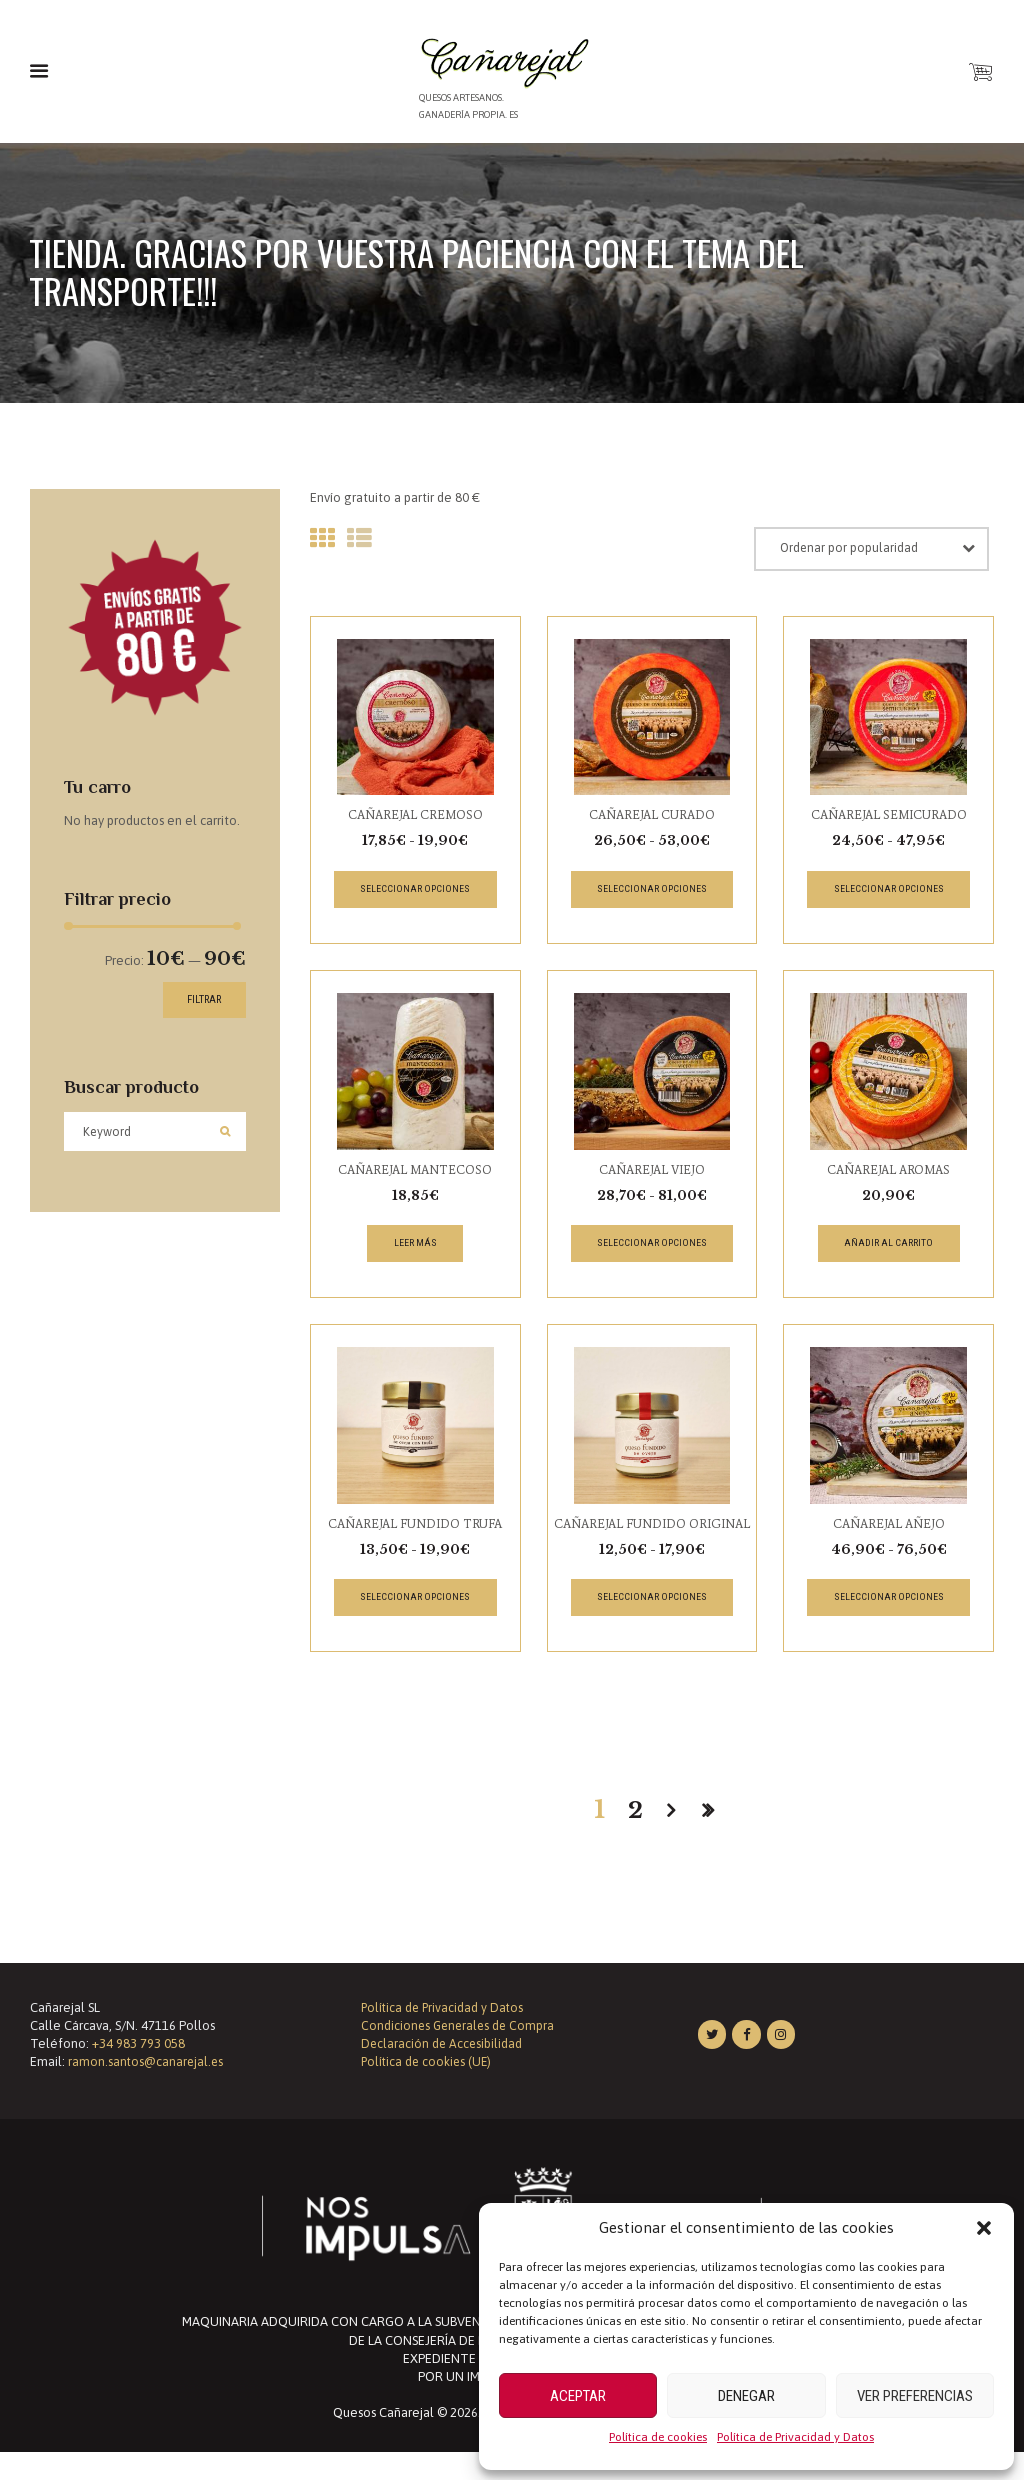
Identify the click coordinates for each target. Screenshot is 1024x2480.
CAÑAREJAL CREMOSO (415, 818)
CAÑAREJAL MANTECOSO (415, 1174)
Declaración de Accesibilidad (443, 2071)
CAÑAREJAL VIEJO (651, 1174)
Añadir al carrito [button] (889, 1249)
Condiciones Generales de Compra (460, 2053)
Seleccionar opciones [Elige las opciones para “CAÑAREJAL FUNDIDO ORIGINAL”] (651, 1624)
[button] (984, 2228)
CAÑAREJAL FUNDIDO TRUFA (415, 1531)
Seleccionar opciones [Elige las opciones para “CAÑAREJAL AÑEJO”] (888, 1606)
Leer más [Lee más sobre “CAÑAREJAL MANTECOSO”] (415, 1249)
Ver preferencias (915, 2396)
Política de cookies (658, 2437)
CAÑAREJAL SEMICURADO (888, 818)
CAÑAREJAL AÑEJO (889, 1531)
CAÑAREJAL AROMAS (888, 1174)
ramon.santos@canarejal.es (147, 2089)
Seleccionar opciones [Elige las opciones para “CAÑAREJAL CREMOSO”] (415, 893)
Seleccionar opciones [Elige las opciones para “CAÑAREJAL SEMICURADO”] (888, 893)
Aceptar (578, 2396)
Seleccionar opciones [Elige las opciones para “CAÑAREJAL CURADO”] (651, 893)
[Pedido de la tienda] (883, 551)
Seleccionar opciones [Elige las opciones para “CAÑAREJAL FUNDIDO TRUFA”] (415, 1606)
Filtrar (196, 996)
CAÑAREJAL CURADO (652, 818)
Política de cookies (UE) (428, 2089)
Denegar (746, 2396)
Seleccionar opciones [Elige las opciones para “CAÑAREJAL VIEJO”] (651, 1249)
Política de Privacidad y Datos (795, 2437)
